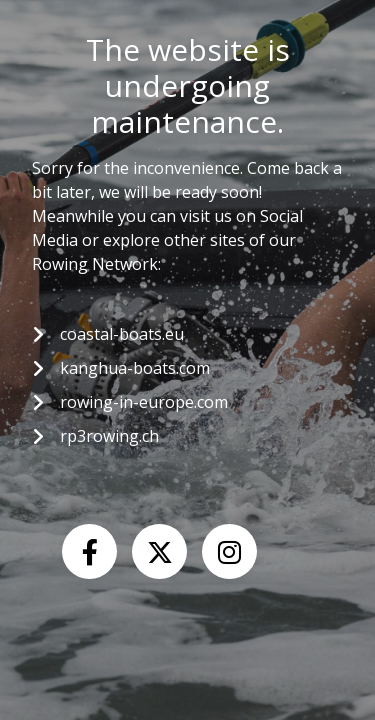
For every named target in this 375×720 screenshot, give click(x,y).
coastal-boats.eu (122, 334)
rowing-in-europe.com (144, 402)
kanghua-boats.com (135, 368)
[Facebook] (89, 551)
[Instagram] (229, 551)
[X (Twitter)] (159, 551)
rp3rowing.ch (109, 436)
